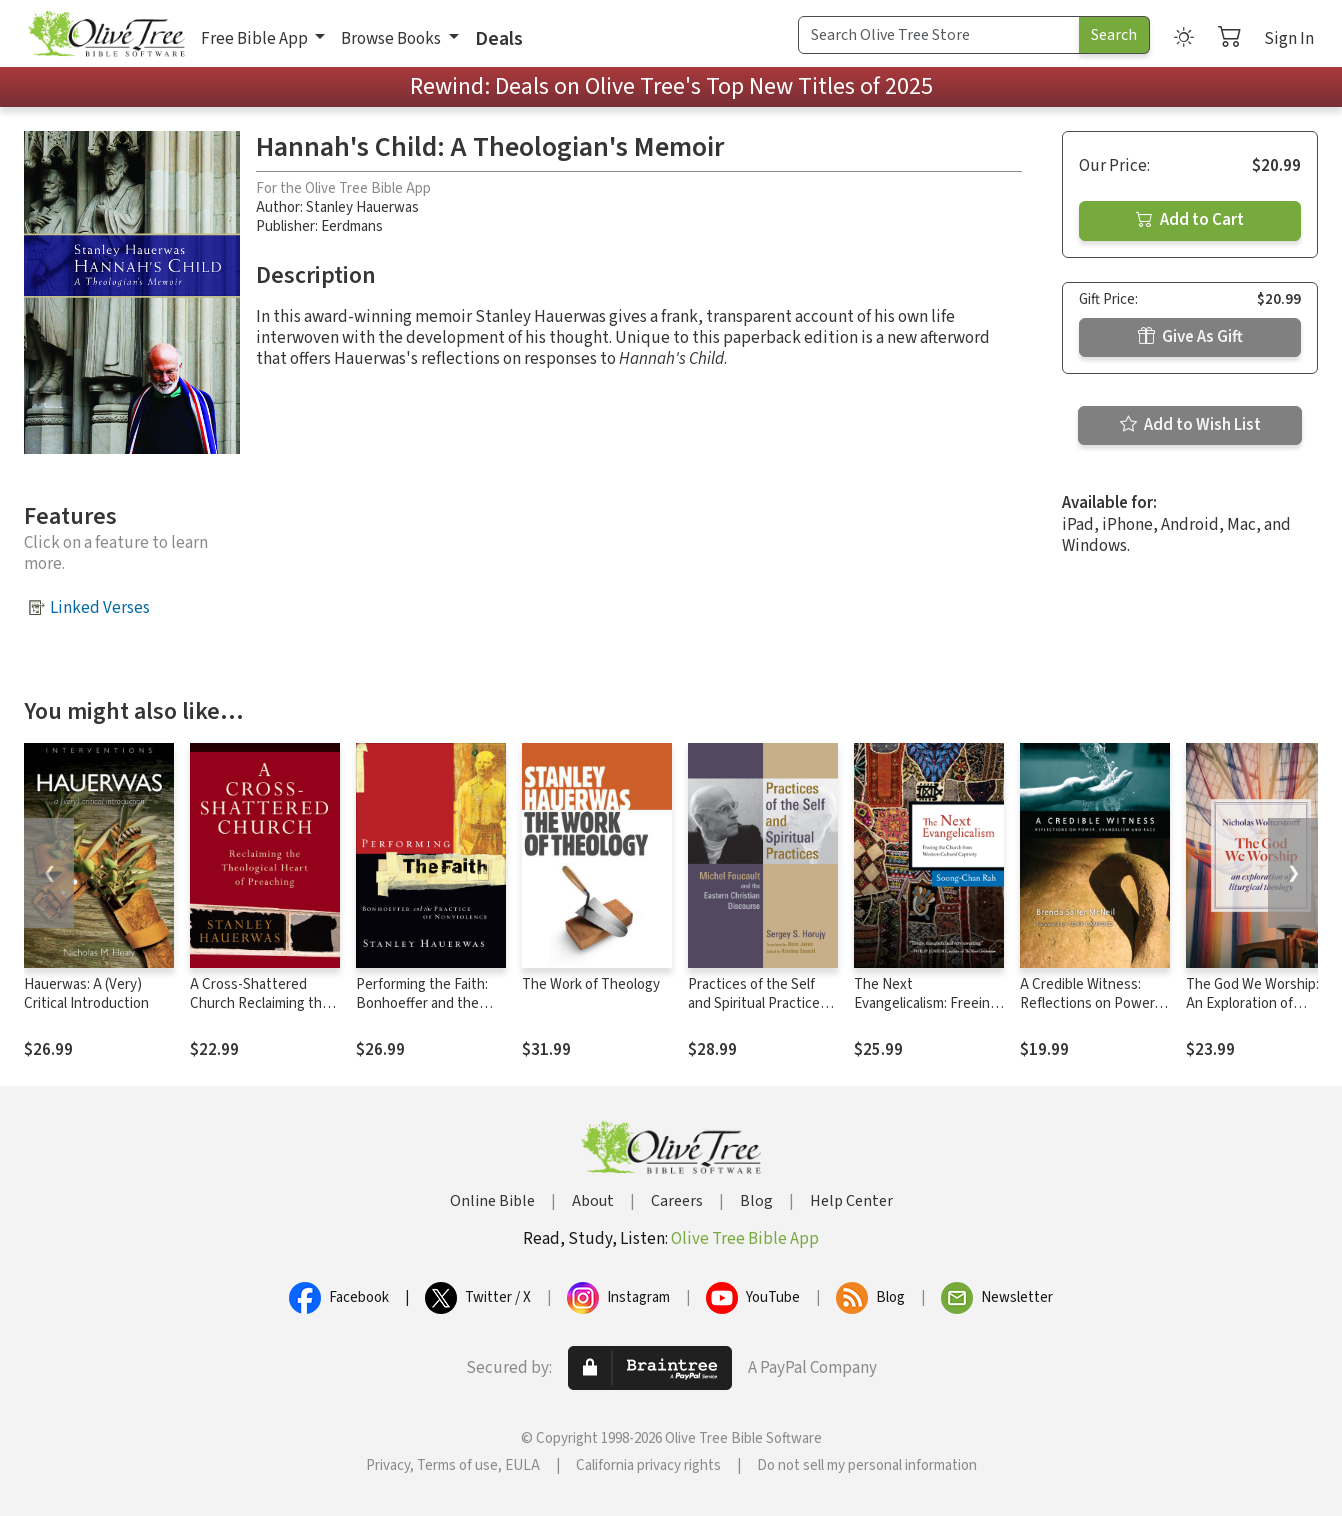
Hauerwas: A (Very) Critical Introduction (86, 994)
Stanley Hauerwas (362, 207)
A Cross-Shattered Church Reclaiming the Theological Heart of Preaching (260, 1013)
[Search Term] (939, 35)
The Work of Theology (591, 984)
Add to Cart (1190, 220)
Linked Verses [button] (100, 608)
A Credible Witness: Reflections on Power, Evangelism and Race (1089, 1003)
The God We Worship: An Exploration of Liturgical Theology (1252, 1003)
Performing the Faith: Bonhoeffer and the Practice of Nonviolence (430, 1003)
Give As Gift (1190, 337)
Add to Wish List (1190, 425)
